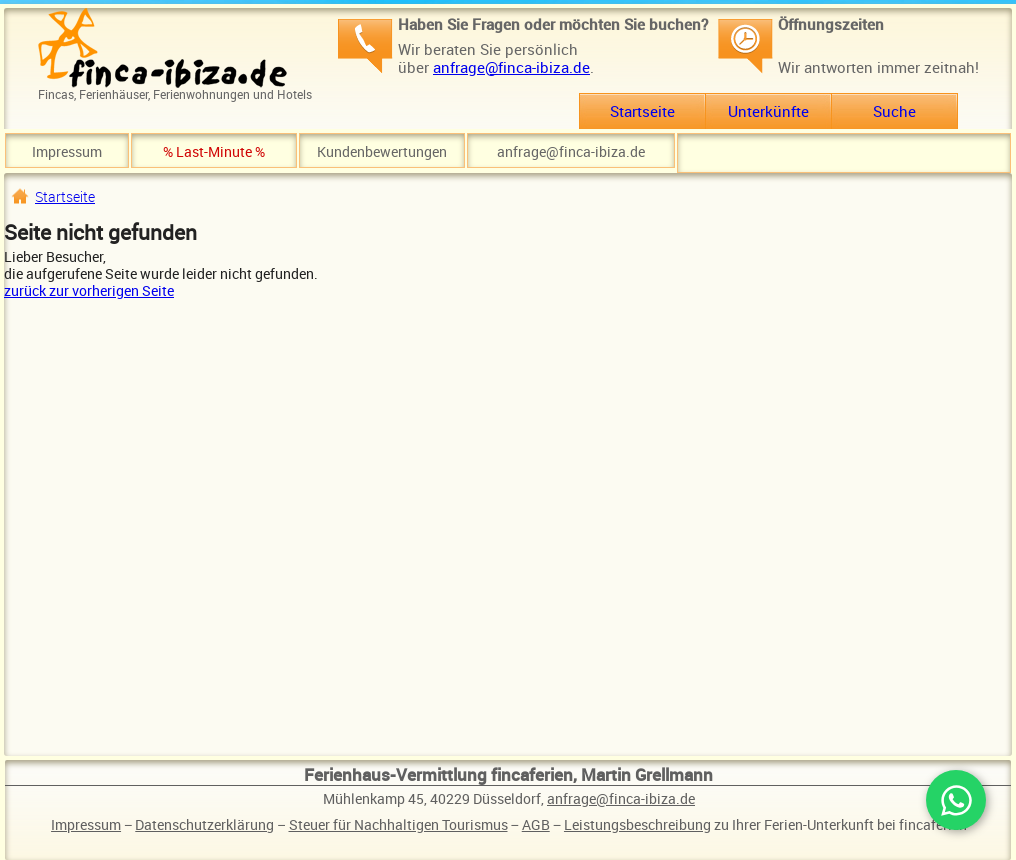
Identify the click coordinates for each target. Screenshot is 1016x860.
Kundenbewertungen (382, 151)
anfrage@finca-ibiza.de (511, 67)
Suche (894, 111)
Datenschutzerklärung (204, 824)
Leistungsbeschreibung (637, 824)
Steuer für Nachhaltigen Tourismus (398, 824)
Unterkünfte (768, 111)
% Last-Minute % (214, 151)
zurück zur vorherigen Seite (89, 290)
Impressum (67, 151)
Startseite (642, 111)
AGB (536, 824)
